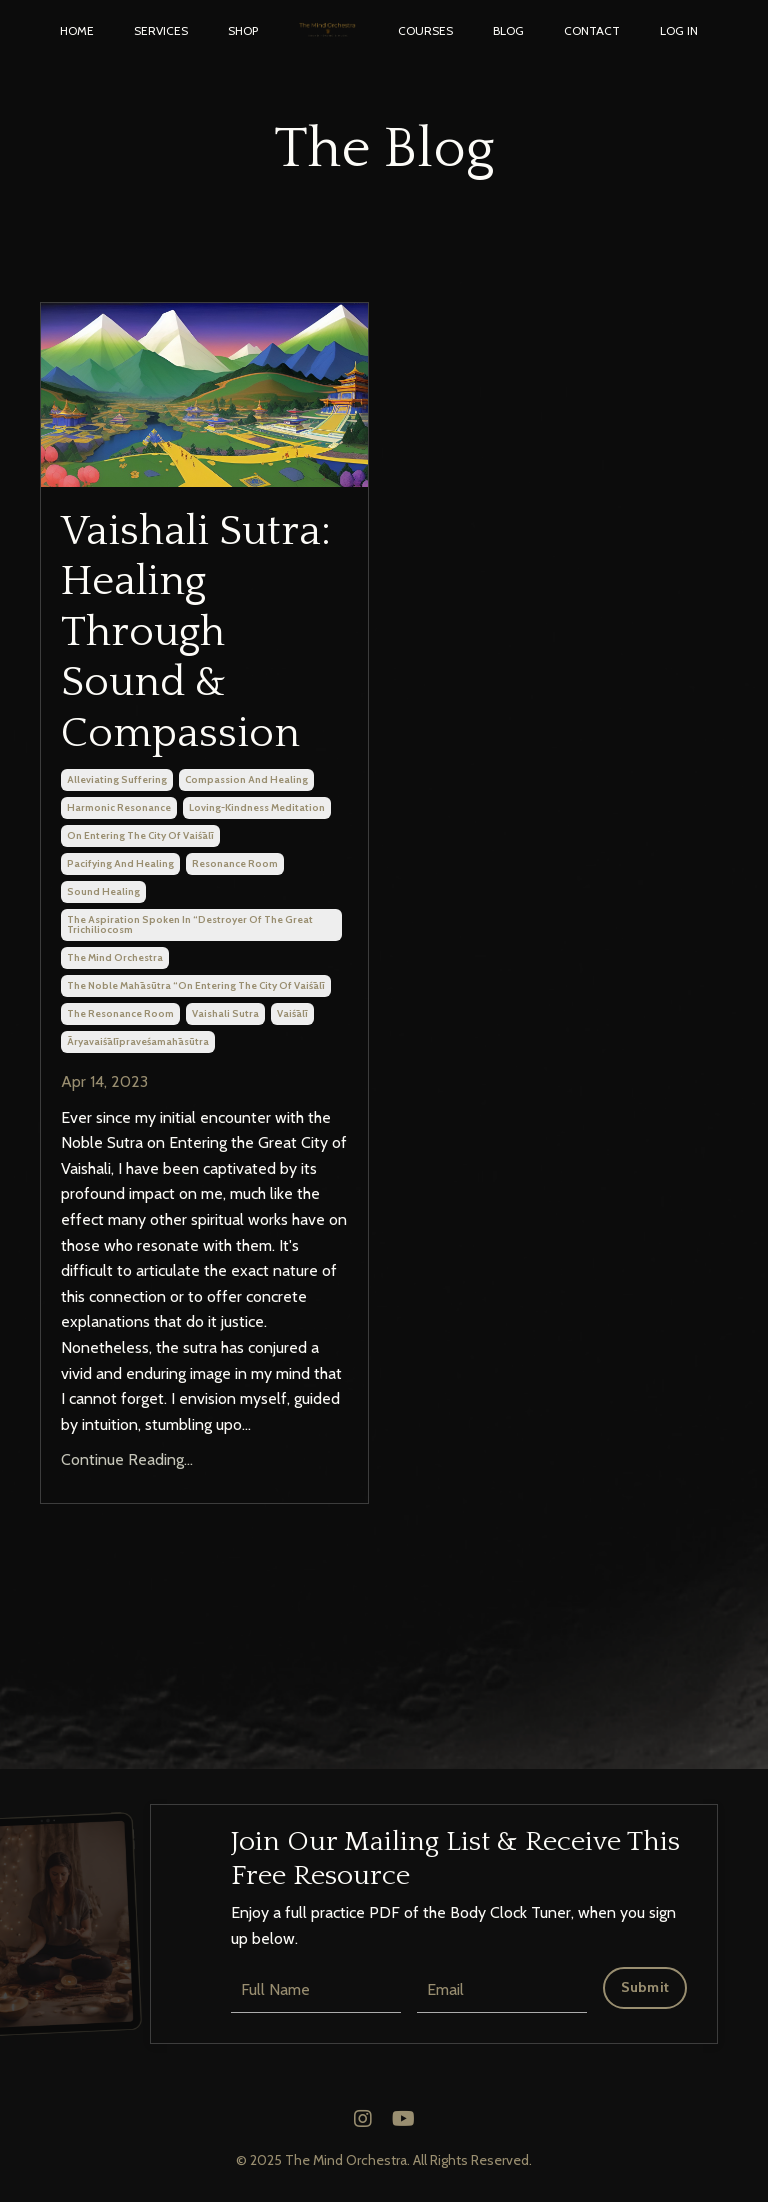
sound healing (103, 891)
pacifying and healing (120, 863)
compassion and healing (246, 779)
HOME (77, 30)
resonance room (235, 863)
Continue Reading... (127, 1459)
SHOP (243, 30)
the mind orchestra (115, 957)
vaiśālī (292, 1013)
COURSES (425, 30)
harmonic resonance (119, 807)
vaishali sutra (225, 1013)
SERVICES (161, 30)
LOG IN (679, 30)
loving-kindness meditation (257, 807)
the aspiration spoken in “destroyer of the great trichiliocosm (190, 924)
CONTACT (592, 30)
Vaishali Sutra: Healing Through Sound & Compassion (196, 632)
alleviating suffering (117, 779)
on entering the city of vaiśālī (140, 835)
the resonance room (120, 1013)
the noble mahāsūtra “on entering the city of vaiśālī (196, 985)
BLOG (508, 30)
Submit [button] (645, 1987)
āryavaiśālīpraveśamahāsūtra (138, 1041)
